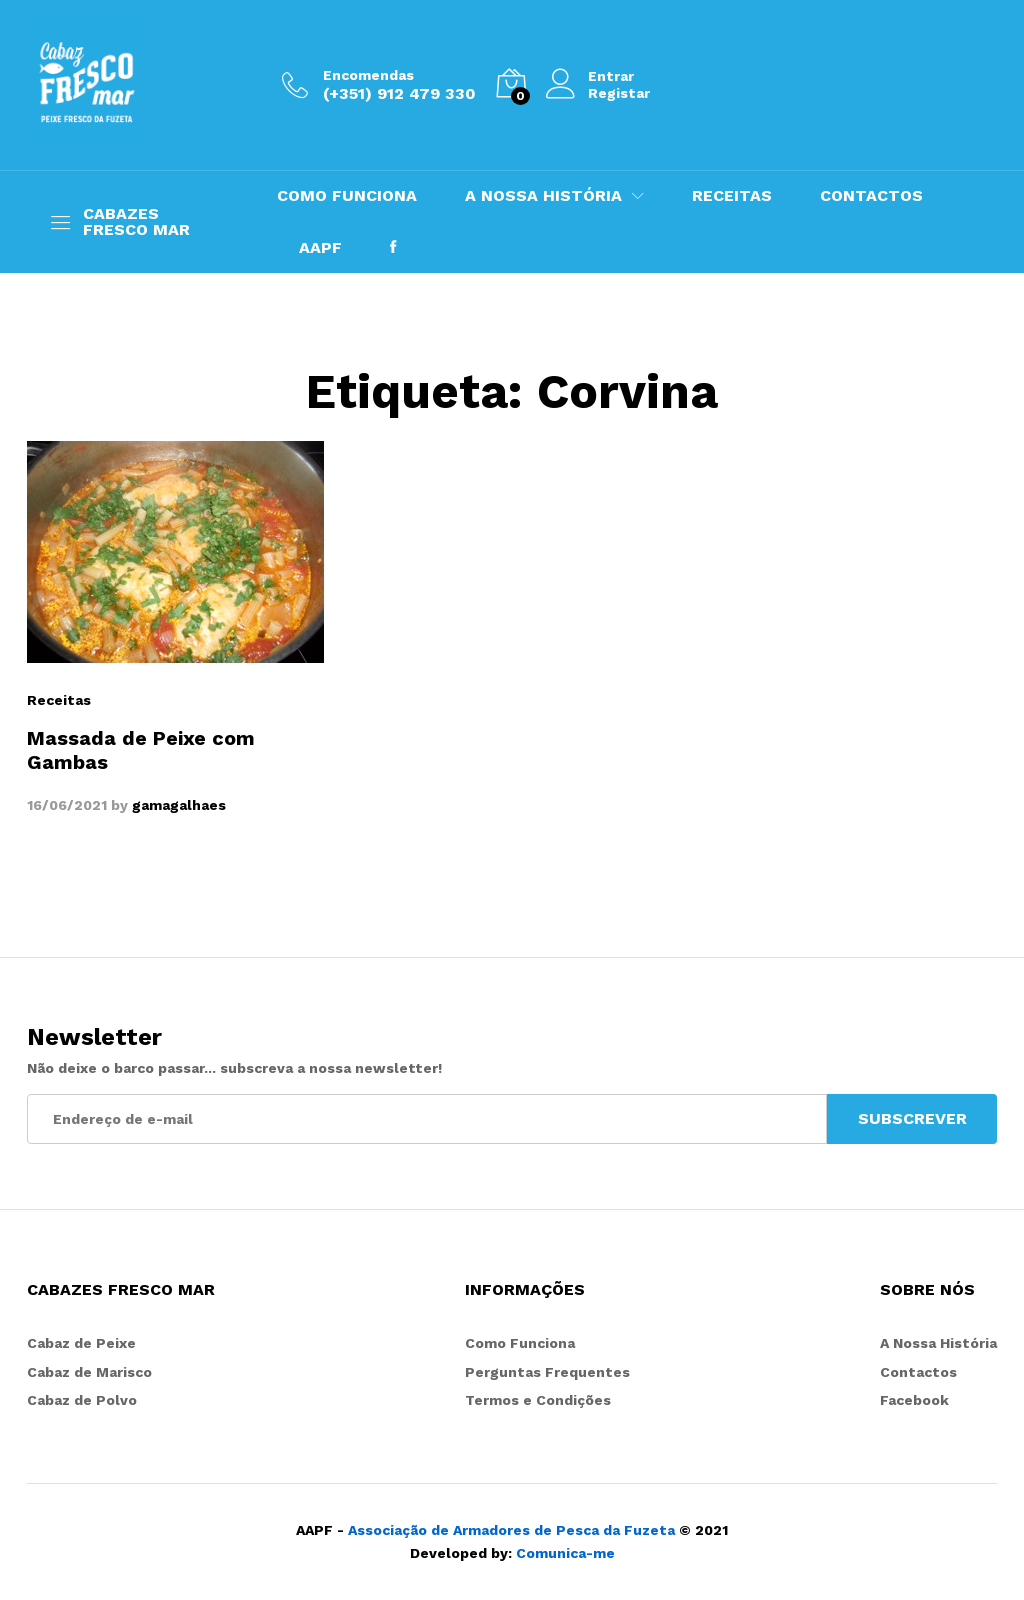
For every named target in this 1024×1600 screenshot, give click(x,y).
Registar (619, 93)
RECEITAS (732, 196)
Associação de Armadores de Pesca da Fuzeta (511, 1530)
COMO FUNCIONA (347, 196)
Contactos (918, 1372)
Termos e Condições (538, 1400)
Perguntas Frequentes (547, 1372)
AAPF (320, 248)
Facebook (914, 1400)
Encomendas (368, 75)
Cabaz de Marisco (89, 1372)
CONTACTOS (871, 196)
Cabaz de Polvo (82, 1400)
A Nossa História (938, 1343)
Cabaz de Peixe (81, 1343)
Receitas (59, 700)
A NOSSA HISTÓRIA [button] (543, 196)
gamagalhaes (179, 805)
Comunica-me (565, 1553)
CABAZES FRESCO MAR (136, 222)
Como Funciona (520, 1343)
